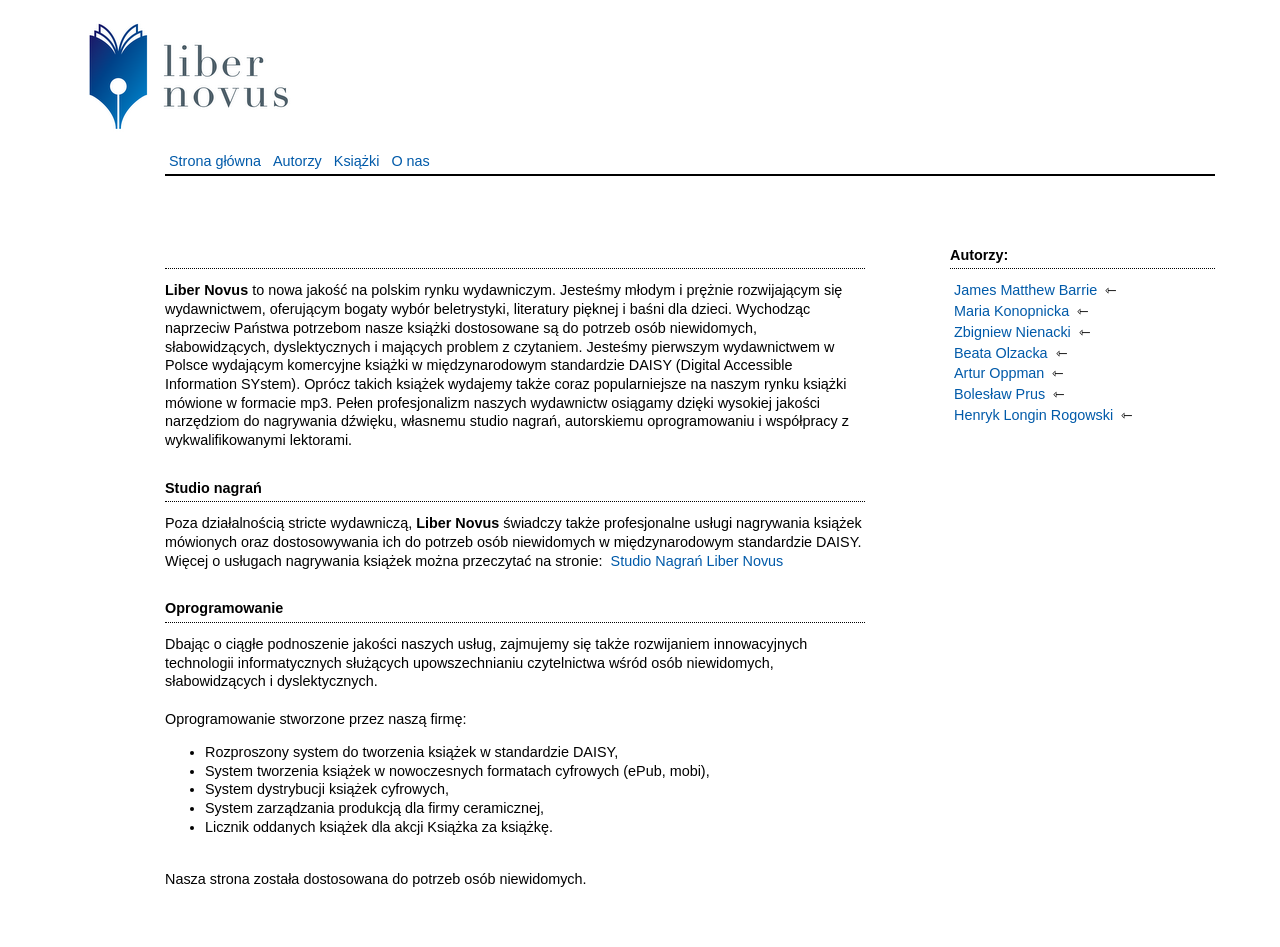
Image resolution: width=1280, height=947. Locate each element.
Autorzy (297, 161)
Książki (357, 161)
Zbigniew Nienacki (1012, 332)
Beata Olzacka (1001, 353)
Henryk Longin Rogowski (1033, 415)
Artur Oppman (999, 373)
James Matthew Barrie (1025, 290)
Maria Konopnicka (1011, 311)
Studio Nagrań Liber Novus (697, 561)
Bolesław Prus (999, 394)
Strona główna (215, 161)
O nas (410, 161)
